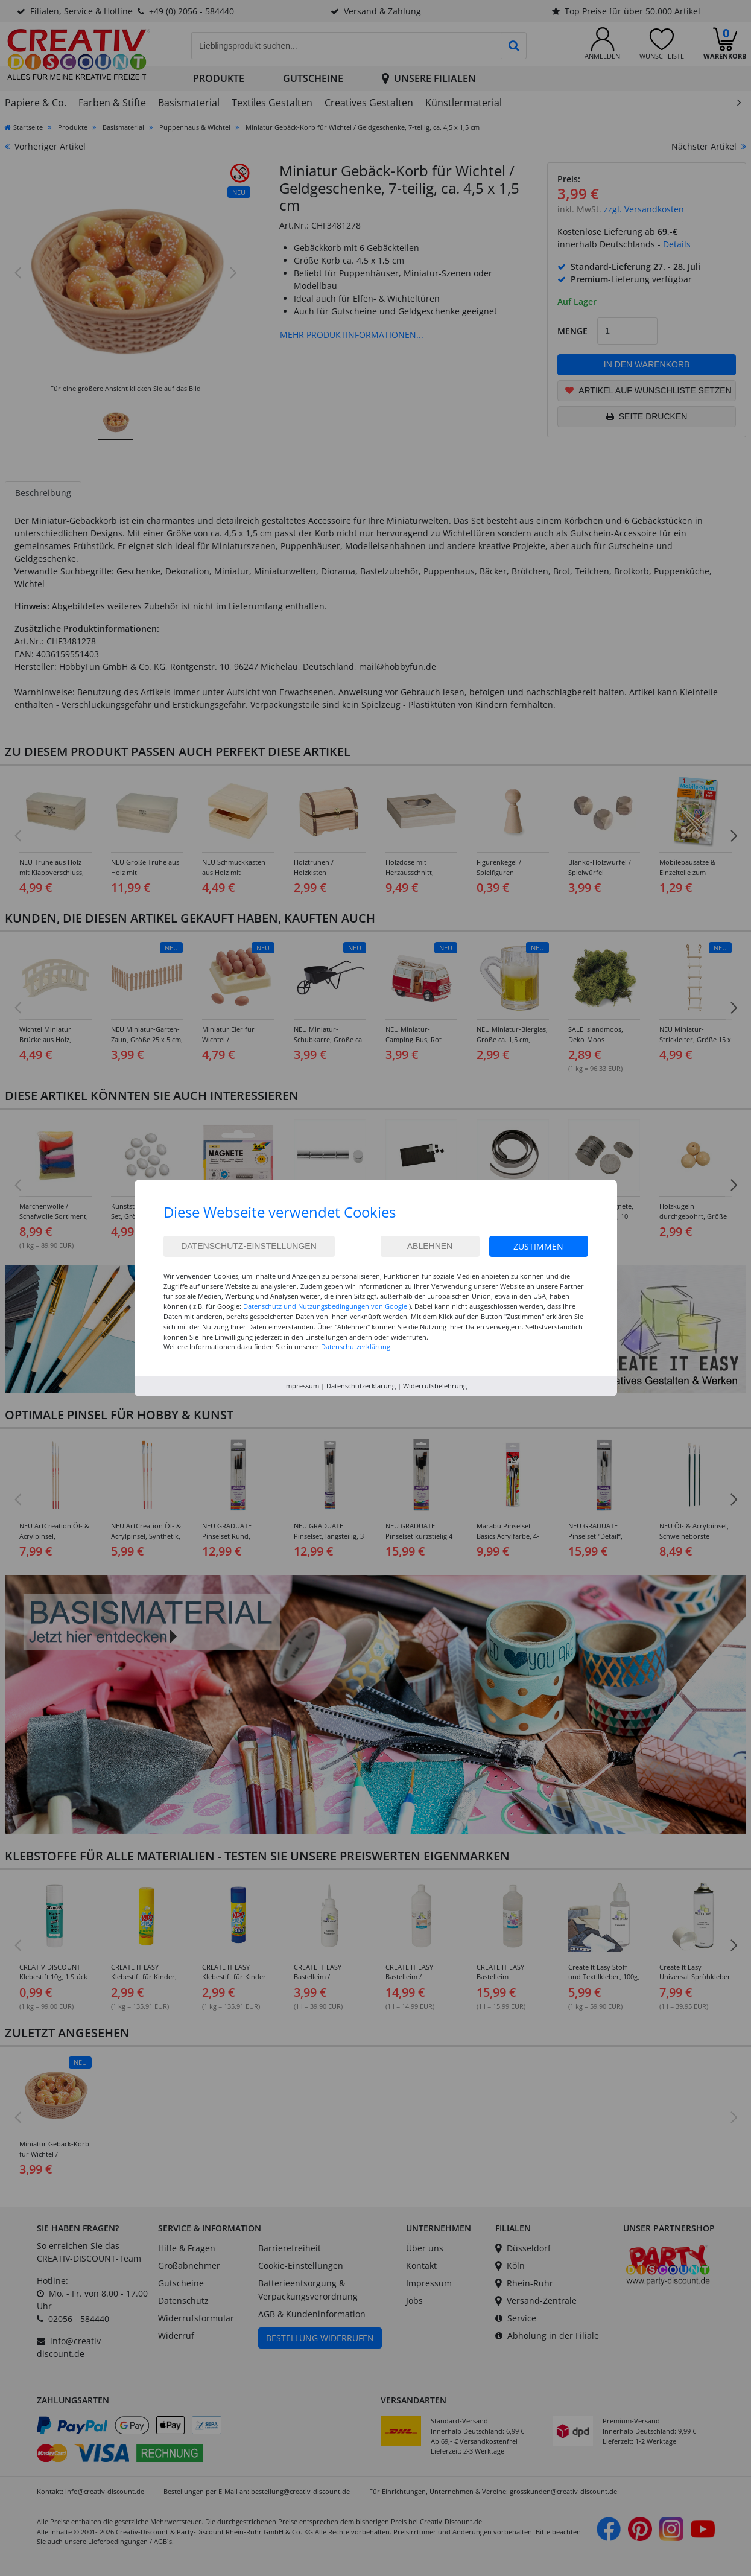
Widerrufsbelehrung (435, 1385)
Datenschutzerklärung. (356, 1346)
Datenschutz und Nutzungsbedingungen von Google (325, 1306)
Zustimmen (538, 1246)
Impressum (301, 1385)
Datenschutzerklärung (361, 1385)
